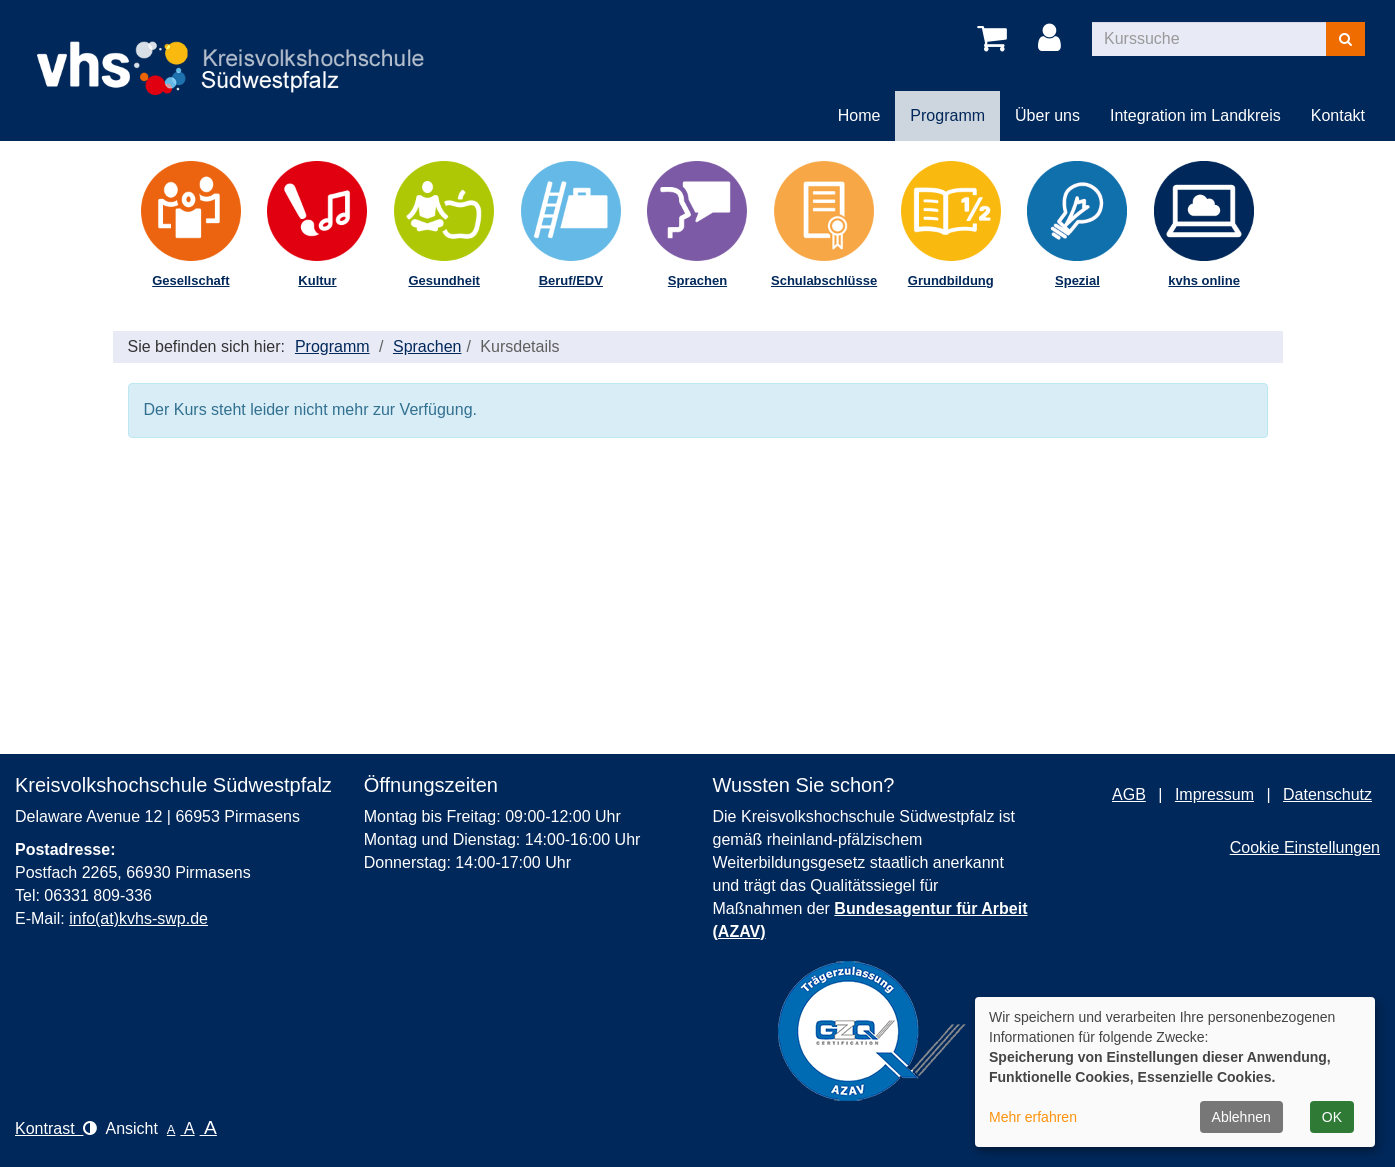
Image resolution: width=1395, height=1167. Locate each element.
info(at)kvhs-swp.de (138, 918)
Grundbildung (951, 280)
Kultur (317, 280)
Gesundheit (444, 280)
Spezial (1077, 280)
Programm (332, 346)
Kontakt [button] (1338, 115)
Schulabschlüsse (824, 280)
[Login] (1053, 39)
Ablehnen (1241, 1117)
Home (859, 115)
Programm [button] (947, 115)
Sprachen (697, 280)
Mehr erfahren (1033, 1117)
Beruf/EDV (571, 280)
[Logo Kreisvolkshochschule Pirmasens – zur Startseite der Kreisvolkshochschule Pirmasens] (240, 51)
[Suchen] (1345, 39)
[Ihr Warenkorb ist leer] (995, 39)
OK (1332, 1117)
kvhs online (1204, 280)
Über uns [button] (1047, 115)
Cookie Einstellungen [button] (1305, 847)
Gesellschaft (190, 280)
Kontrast (56, 1128)
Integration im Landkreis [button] (1195, 115)
